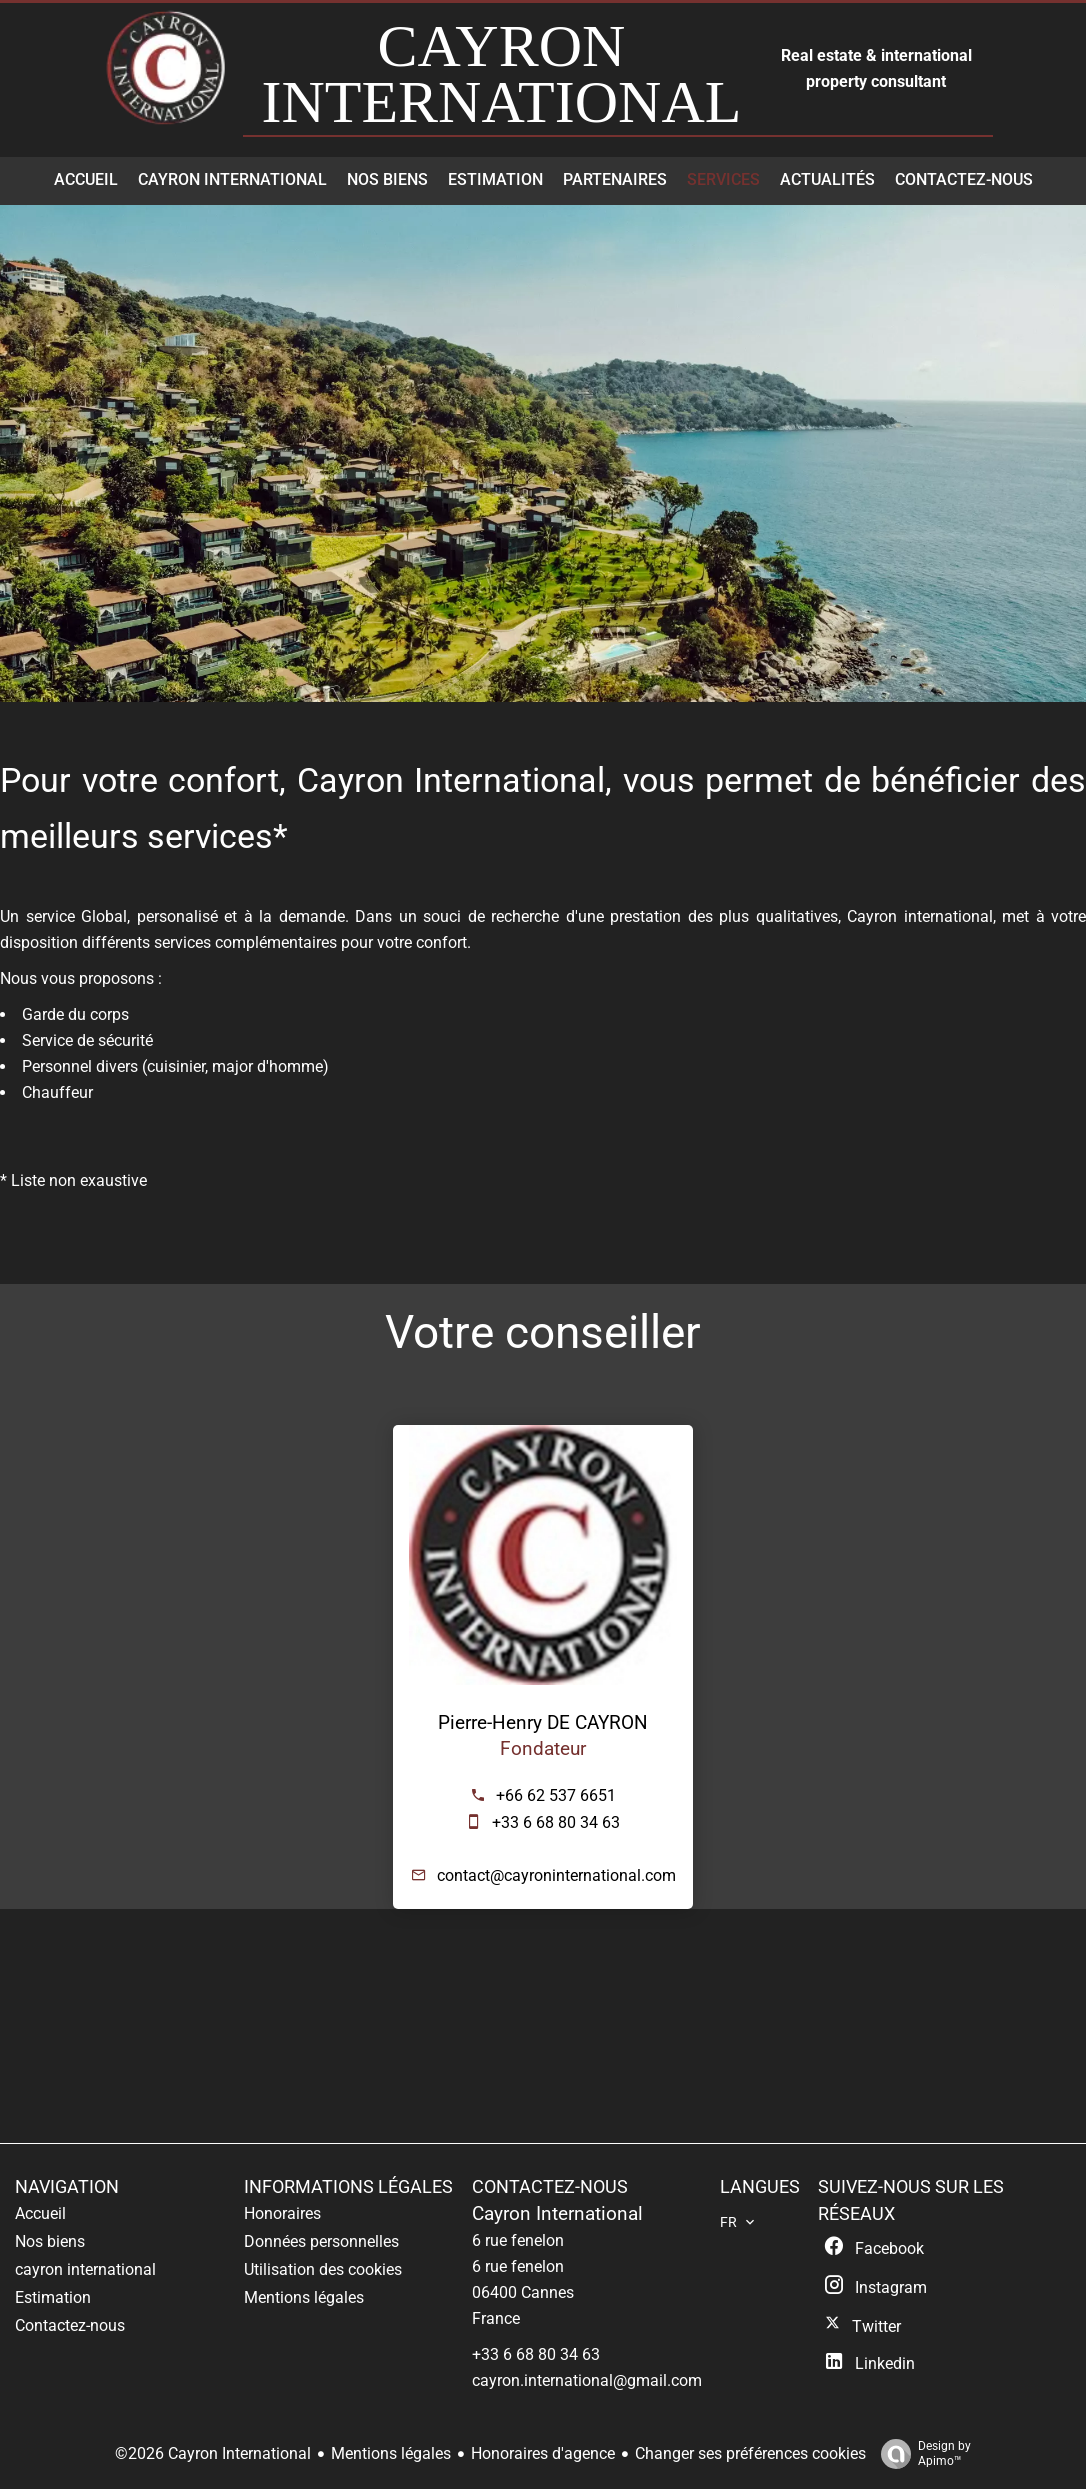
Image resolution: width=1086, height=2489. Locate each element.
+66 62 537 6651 (556, 1795)
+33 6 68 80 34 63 (556, 1822)
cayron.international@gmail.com (587, 2380)
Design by (921, 2454)
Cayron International (557, 2214)
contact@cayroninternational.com (556, 1875)
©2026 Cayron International (213, 2453)
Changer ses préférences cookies (750, 2453)
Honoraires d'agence (543, 2453)
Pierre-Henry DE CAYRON (543, 1723)
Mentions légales (391, 2453)
